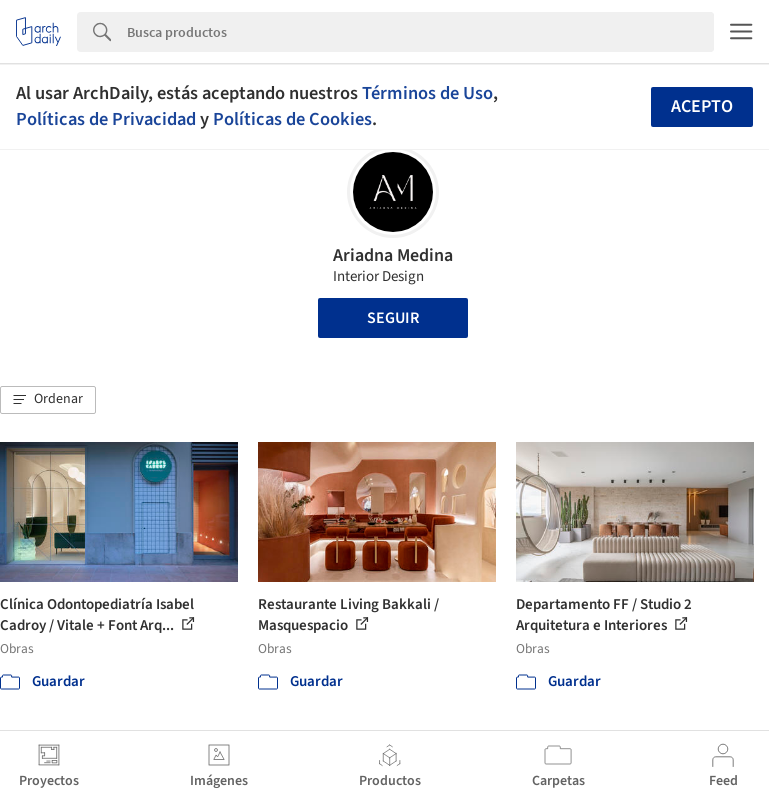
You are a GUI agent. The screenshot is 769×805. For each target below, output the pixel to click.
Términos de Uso (427, 93)
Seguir (393, 318)
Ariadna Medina (393, 255)
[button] (48, 400)
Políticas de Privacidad (106, 119)
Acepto (702, 106)
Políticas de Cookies (292, 119)
